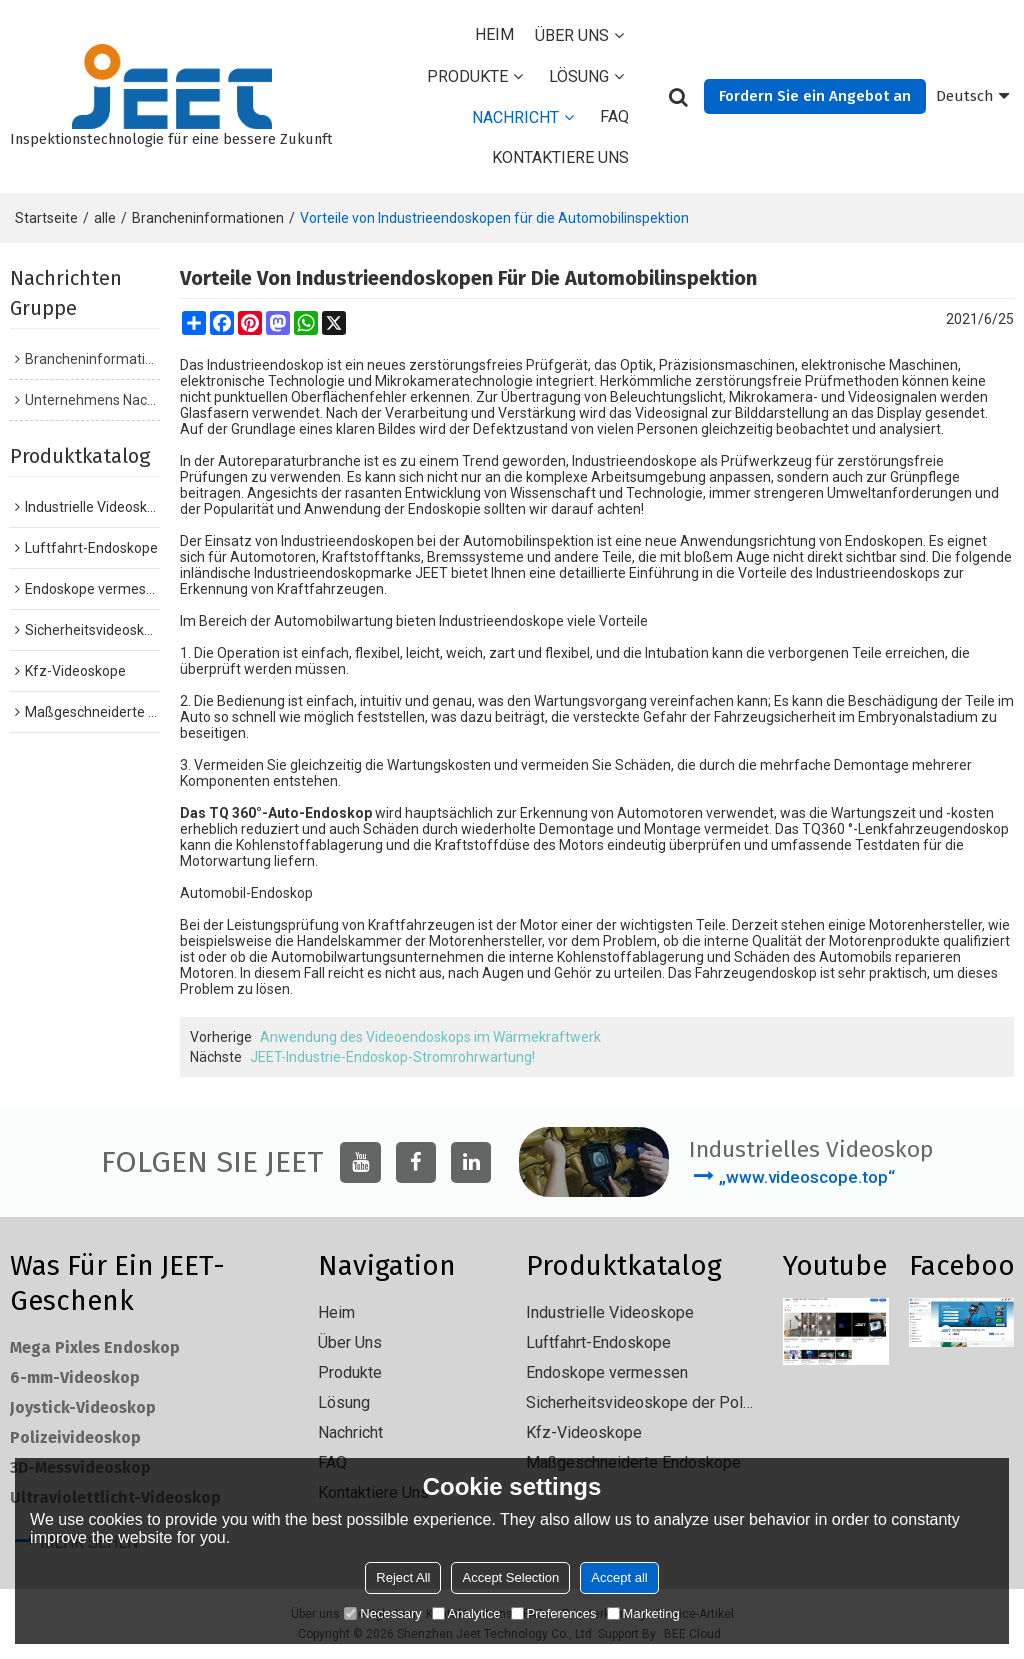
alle (105, 218)
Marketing (643, 1613)
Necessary (382, 1613)
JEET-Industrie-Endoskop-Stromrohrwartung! (392, 1057)
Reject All (403, 1577)
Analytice (466, 1613)
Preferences (554, 1613)
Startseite (46, 218)
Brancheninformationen (208, 218)
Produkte (467, 76)
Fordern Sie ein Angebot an (815, 96)
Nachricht (515, 117)
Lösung (579, 76)
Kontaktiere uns (560, 157)
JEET (431, 573)
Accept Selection (510, 1577)
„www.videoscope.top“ (807, 1177)
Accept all (619, 1577)
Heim (494, 34)
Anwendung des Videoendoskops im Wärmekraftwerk (430, 1037)
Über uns (572, 35)
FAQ (614, 116)
